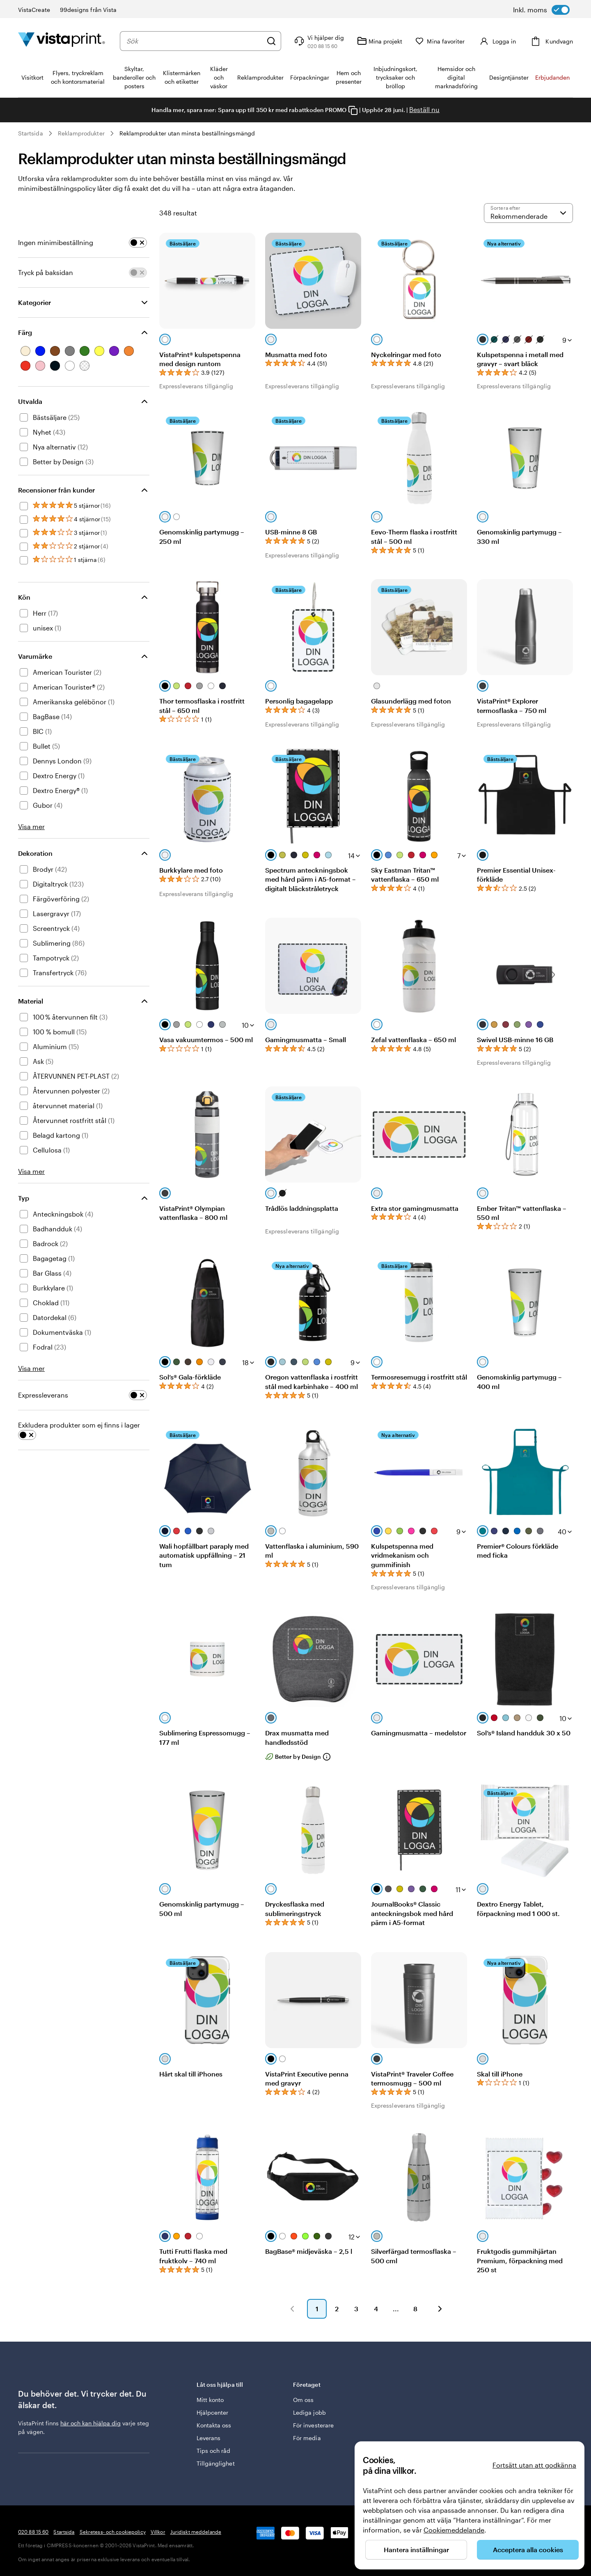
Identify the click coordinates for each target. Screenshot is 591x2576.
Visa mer (31, 826)
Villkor (158, 2532)
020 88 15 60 (33, 2532)
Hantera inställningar (416, 2549)
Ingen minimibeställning (55, 242)
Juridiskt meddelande (195, 2532)
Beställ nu (424, 109)
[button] (292, 2309)
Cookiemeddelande (454, 2530)
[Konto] (501, 41)
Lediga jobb (309, 2412)
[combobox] (198, 41)
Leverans (209, 2437)
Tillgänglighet (216, 2463)
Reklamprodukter (81, 133)
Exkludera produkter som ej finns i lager (79, 1425)
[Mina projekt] (387, 41)
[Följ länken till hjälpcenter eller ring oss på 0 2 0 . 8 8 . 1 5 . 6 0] (326, 41)
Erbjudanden (552, 77)
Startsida (30, 133)
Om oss (303, 2399)
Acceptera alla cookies (528, 2549)
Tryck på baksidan (45, 272)
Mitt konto (210, 2399)
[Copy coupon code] (353, 110)
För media (307, 2437)
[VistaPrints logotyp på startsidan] (61, 40)
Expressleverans (43, 1395)
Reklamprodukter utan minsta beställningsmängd (187, 133)
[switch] (541, 10)
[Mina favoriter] (447, 41)
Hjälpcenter (213, 2412)
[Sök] (279, 41)
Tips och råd (214, 2450)
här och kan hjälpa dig (90, 2423)
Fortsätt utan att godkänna (534, 2465)
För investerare (313, 2425)
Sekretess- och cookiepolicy (113, 2532)
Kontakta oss (214, 2425)
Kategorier (34, 302)
